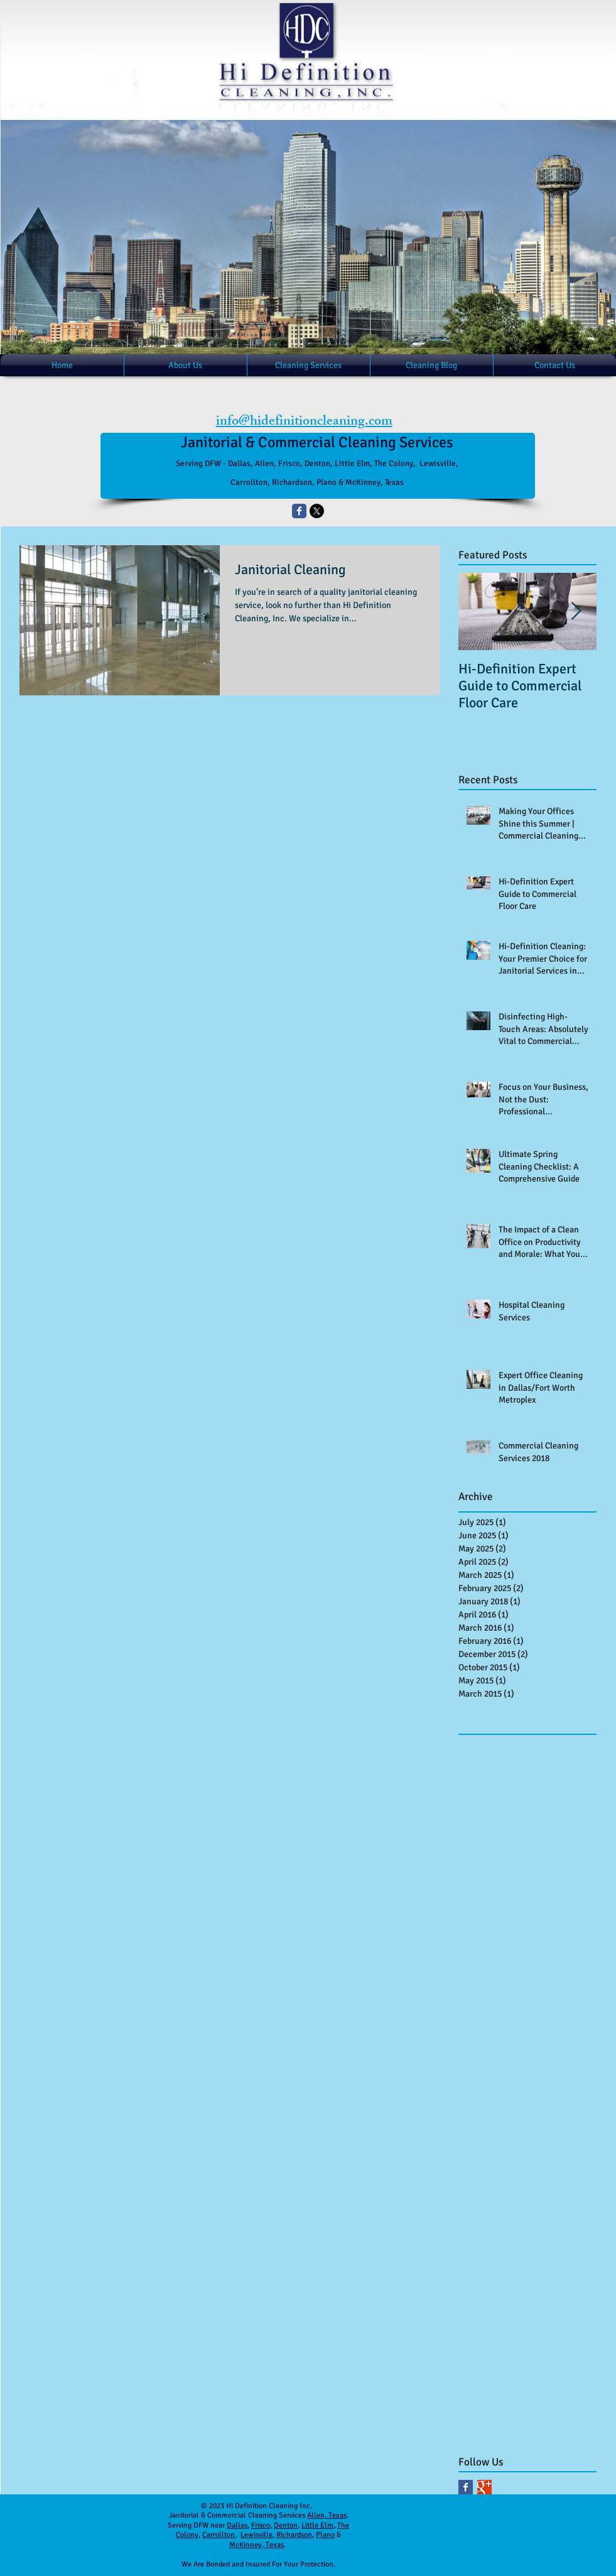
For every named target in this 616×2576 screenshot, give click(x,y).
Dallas (237, 2525)
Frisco (260, 2525)
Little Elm (317, 2525)
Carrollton (218, 2535)
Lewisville (256, 2535)
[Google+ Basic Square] (484, 2487)
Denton (286, 2525)
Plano (325, 2535)
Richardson (294, 2535)
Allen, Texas (327, 2515)
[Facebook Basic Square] (465, 2487)
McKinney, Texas (256, 2545)
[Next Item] (576, 611)
